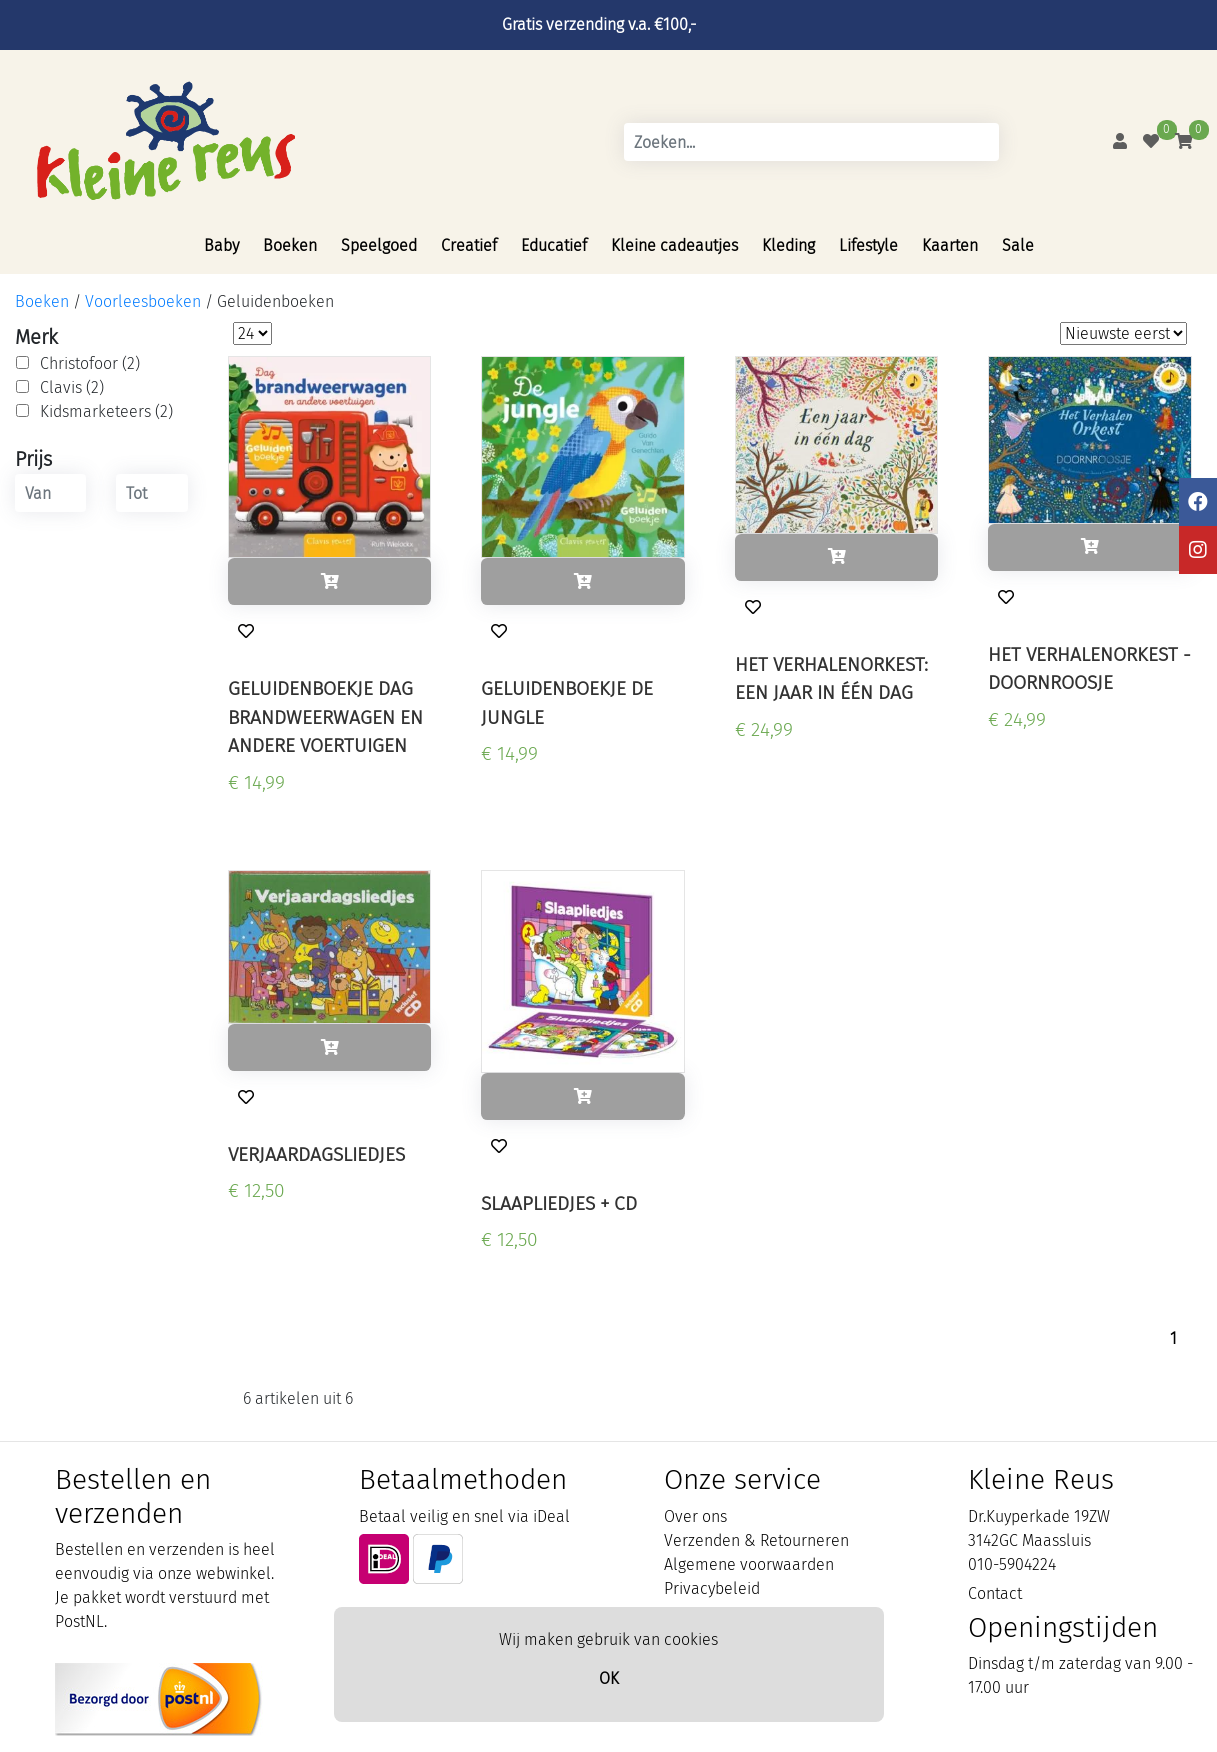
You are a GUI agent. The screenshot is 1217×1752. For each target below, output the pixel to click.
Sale (1018, 245)
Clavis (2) (72, 387)
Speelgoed (379, 245)
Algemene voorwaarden (749, 1564)
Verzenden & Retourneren (756, 1540)
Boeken (290, 245)
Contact (995, 1593)
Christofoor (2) (90, 363)
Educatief (554, 245)
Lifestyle (868, 245)
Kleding (788, 245)
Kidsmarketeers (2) (106, 411)
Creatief (469, 245)
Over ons (695, 1516)
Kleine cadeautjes (674, 245)
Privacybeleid (712, 1588)
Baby (221, 245)
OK (609, 1678)
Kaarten (950, 245)
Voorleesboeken (143, 301)
